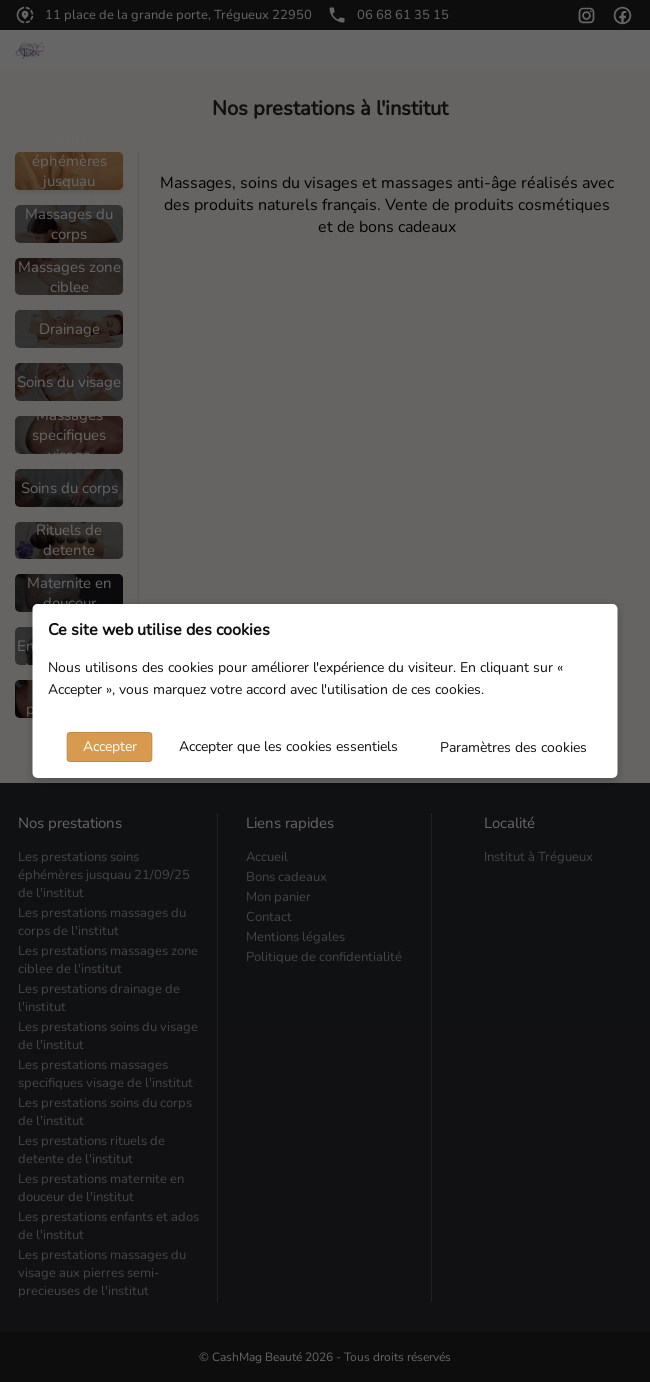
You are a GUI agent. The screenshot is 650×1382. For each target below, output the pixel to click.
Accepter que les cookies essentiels (288, 746)
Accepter (110, 746)
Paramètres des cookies (513, 747)
